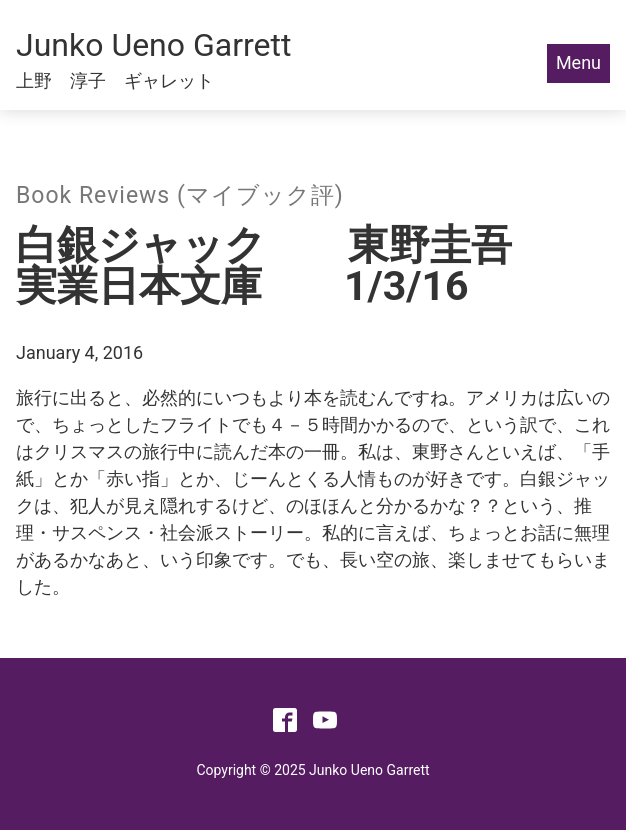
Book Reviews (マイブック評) (180, 195)
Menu (578, 62)
